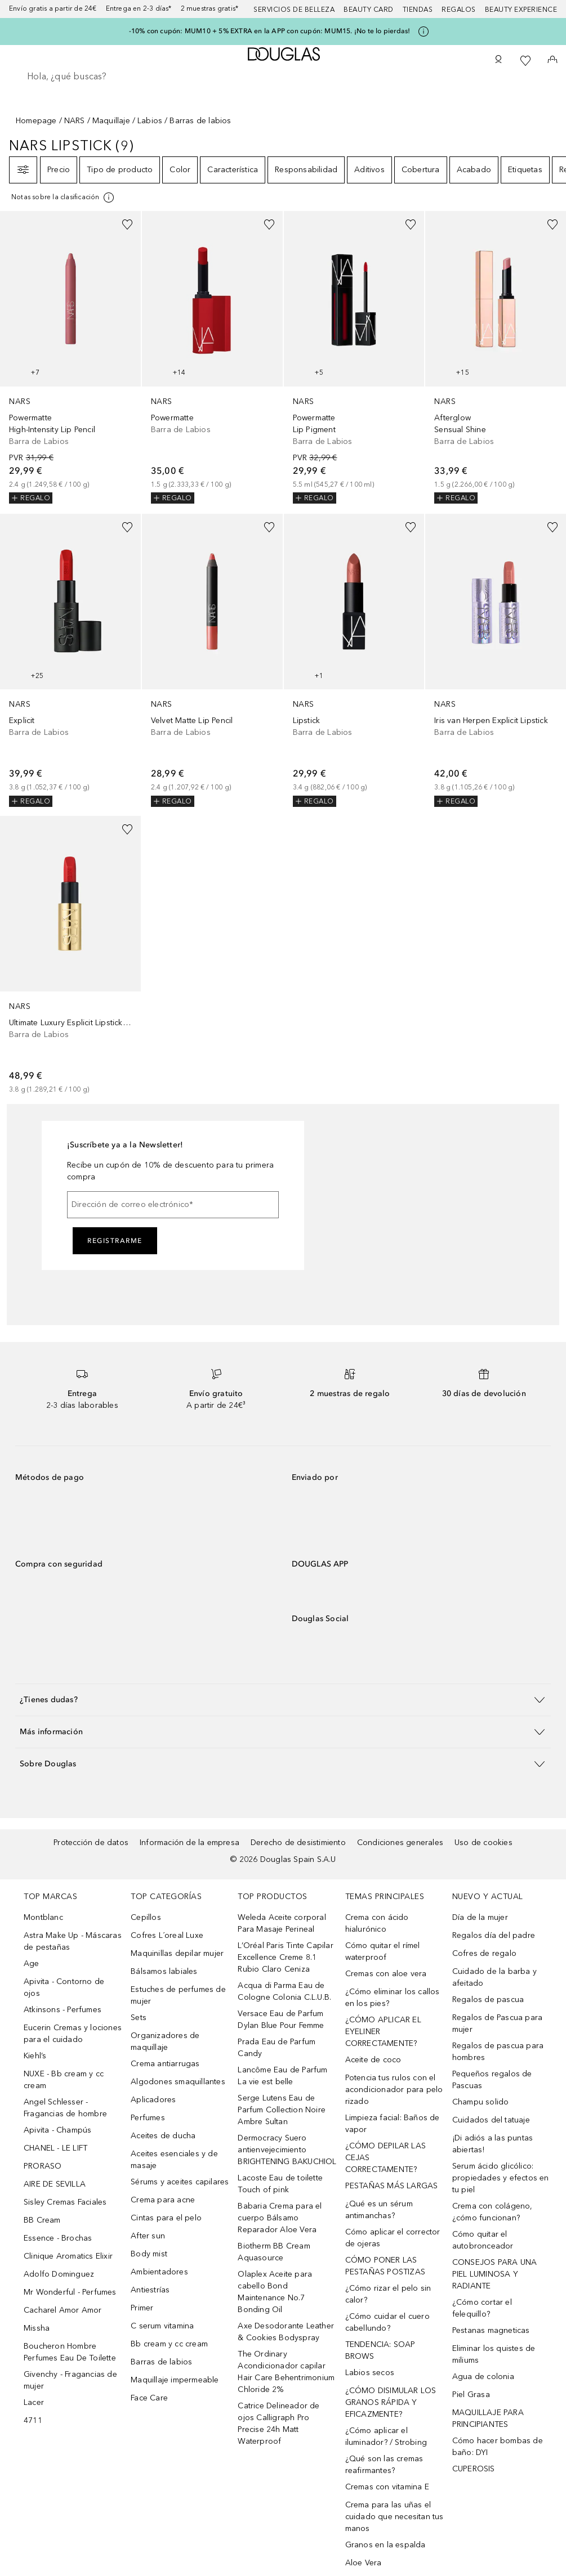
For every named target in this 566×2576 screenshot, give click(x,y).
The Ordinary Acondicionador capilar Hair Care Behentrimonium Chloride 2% (286, 2371)
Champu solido (480, 2102)
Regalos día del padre (493, 1935)
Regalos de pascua (488, 1999)
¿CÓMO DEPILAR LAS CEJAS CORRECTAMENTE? (385, 2157)
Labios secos (369, 2372)
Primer (142, 2308)
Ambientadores (159, 2272)
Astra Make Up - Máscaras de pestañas (73, 1941)
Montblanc (43, 1917)
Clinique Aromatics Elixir (68, 2256)
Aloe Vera (363, 2563)
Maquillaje (111, 120)
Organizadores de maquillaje (165, 2041)
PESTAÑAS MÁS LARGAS (391, 2186)
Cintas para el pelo (166, 2218)
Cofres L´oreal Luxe (167, 1935)
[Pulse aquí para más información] (423, 31)
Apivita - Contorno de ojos (64, 1987)
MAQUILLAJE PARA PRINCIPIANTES (488, 2418)
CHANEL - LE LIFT (55, 2148)
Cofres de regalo (484, 1953)
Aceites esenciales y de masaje (174, 2159)
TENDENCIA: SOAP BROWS (380, 2350)
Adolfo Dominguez (59, 2274)
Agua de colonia (483, 2376)
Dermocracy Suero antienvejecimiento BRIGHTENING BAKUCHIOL (287, 2149)
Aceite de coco (373, 2060)
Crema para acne (163, 2200)
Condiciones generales (400, 1842)
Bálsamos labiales (164, 1971)
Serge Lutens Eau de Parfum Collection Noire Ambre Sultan (282, 2109)
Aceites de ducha (163, 2135)
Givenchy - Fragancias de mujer (70, 2380)
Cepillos (146, 1917)
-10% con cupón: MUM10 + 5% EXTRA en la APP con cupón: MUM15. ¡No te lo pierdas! (270, 31)
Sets (138, 2017)
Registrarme (114, 1241)
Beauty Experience (521, 10)
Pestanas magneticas (491, 2330)
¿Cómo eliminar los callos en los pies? (392, 1997)
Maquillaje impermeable (175, 2380)
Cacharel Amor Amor (63, 2310)
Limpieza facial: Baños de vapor (392, 2123)
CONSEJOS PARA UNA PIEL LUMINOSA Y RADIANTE (494, 2274)
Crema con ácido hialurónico (377, 1923)
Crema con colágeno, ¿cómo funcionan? (492, 2212)
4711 (33, 2420)
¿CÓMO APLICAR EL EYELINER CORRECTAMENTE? (383, 2031)
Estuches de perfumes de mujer (178, 1995)
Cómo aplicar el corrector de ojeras (392, 2238)
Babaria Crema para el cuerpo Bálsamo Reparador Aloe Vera (280, 2217)
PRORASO (42, 2166)
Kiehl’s (35, 2056)
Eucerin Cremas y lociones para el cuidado (73, 2033)
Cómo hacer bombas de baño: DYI (497, 2446)
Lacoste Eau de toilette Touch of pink (280, 2183)
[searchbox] (283, 76)
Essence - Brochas (58, 2238)
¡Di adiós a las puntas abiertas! (492, 2144)
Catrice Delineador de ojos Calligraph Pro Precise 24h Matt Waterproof (278, 2423)
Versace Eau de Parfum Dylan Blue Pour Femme (281, 2019)
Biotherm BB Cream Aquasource (274, 2252)
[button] (283, 1700)
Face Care (149, 2398)
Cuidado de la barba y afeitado (494, 1977)
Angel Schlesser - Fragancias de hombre (65, 2108)
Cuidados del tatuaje (491, 2120)
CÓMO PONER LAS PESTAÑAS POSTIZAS (385, 2266)
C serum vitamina (162, 2326)
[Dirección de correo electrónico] (173, 1204)
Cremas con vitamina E (387, 2487)
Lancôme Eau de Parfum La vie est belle (282, 2075)
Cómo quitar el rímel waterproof (382, 1951)
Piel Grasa (471, 2394)
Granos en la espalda (385, 2545)
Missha (37, 2328)
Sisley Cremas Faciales (65, 2202)
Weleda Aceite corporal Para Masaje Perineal (282, 1923)
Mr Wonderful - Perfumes (70, 2292)
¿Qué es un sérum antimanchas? (379, 2209)
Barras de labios (161, 2362)
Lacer (34, 2402)
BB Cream (42, 2220)
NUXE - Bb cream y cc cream (64, 2079)
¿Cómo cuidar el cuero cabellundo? (387, 2322)
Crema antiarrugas (165, 2063)
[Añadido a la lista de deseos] (127, 224)
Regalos (459, 10)
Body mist (149, 2254)
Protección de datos (91, 1842)
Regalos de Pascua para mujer (497, 2023)
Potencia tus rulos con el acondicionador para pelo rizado (394, 2089)
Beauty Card (369, 10)
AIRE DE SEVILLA (55, 2184)
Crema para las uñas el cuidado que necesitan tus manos (394, 2516)
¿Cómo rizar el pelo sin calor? (388, 2294)
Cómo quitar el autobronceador (483, 2240)
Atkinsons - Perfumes (62, 2009)
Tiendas (418, 10)
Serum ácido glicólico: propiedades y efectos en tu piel (500, 2177)
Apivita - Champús (57, 2130)
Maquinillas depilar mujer (177, 1953)
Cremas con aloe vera (386, 1973)
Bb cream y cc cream (169, 2344)
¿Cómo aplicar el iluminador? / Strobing (386, 2436)
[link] (70, 357)
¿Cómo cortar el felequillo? (482, 2308)
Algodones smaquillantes (178, 2081)
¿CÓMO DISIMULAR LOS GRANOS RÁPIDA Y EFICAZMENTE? (390, 2402)
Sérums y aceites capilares (180, 2182)
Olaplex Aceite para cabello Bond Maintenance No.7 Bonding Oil (275, 2291)
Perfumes (148, 2117)
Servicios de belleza (294, 10)
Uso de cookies (483, 1842)
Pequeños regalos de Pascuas (492, 2079)
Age (31, 1963)
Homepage (36, 120)
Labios (149, 120)
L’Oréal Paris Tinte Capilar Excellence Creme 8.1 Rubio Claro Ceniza (285, 1957)
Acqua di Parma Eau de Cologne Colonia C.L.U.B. (284, 1991)
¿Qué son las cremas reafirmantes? (384, 2464)
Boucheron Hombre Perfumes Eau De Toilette (70, 2352)
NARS (74, 120)
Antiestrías (150, 2290)
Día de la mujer (480, 1917)
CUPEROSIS (473, 2469)
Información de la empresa (189, 1842)
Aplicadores (153, 2099)
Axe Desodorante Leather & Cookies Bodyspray (286, 2331)
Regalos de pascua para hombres (497, 2051)
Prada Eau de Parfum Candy (276, 2047)
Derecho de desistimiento (298, 1842)
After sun (148, 2236)
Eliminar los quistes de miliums (494, 2354)
